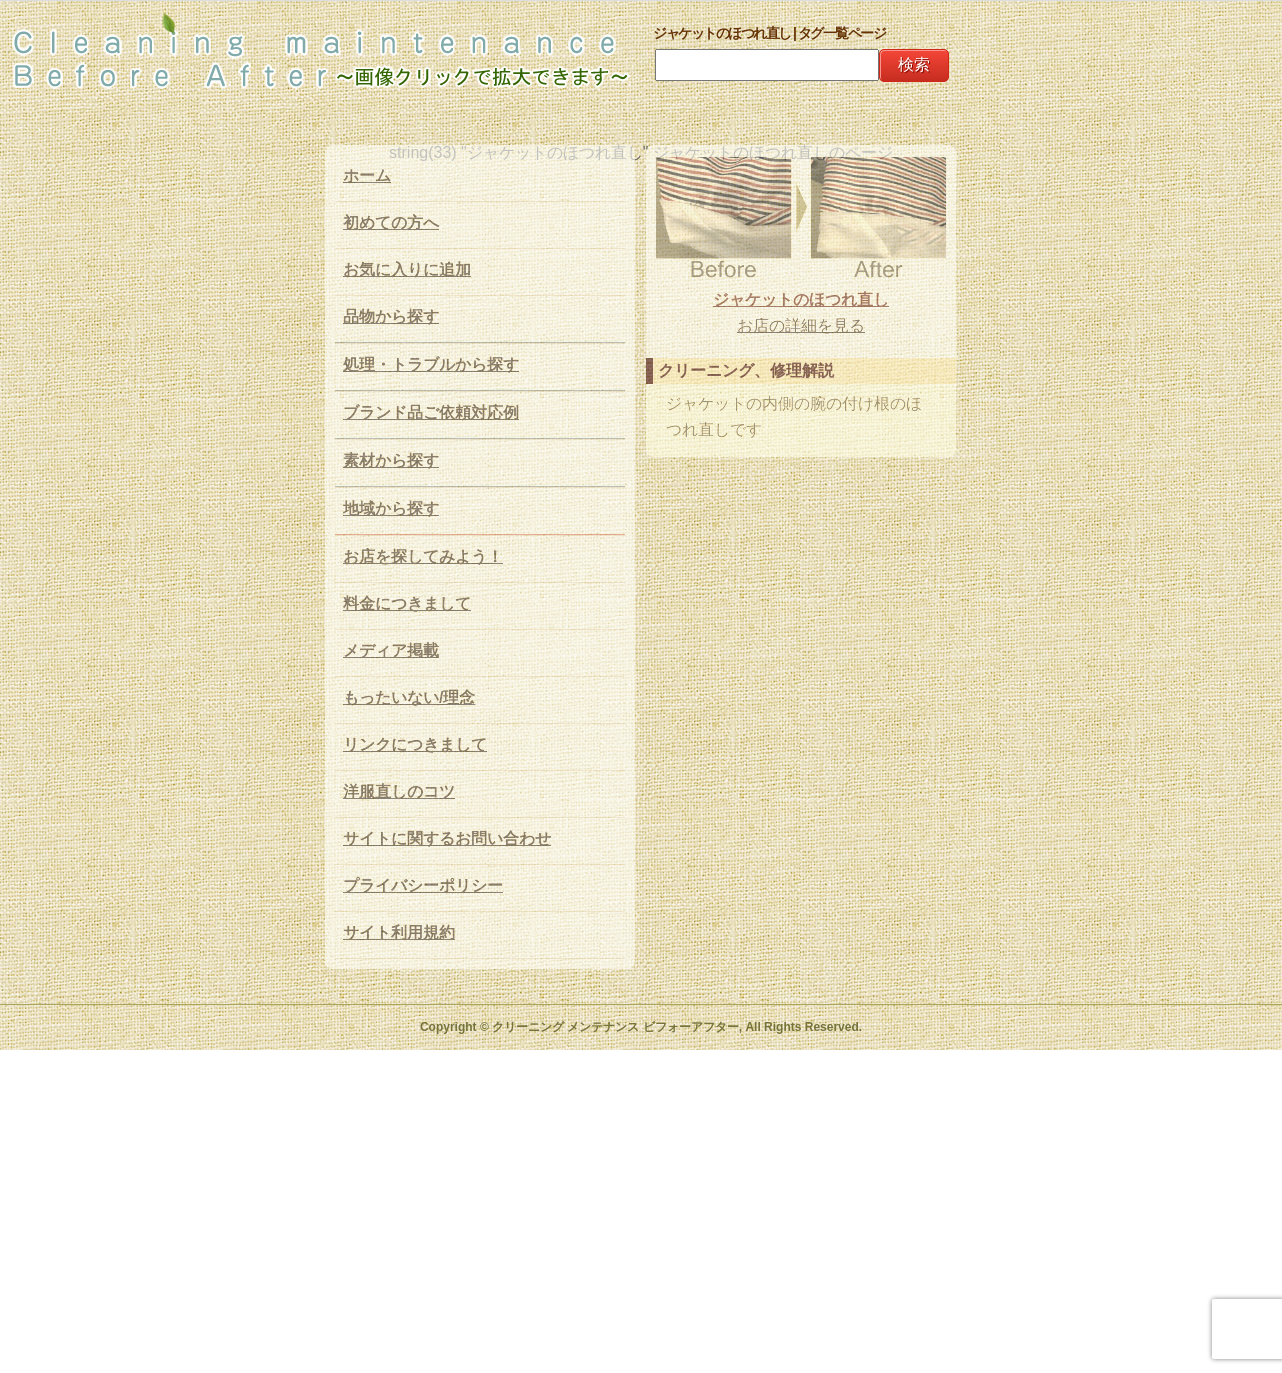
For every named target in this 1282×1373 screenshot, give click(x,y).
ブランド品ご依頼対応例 (431, 412)
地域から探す (391, 508)
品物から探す (391, 316)
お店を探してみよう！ (423, 556)
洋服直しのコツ (399, 791)
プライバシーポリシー (423, 885)
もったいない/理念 (409, 697)
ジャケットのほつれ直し (801, 299)
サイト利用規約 (399, 932)
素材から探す (391, 460)
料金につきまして (407, 603)
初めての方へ (391, 222)
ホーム (367, 175)
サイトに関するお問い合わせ (447, 838)
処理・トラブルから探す (431, 364)
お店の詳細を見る (801, 325)
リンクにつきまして (415, 744)
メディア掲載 (391, 650)
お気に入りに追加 (407, 269)
